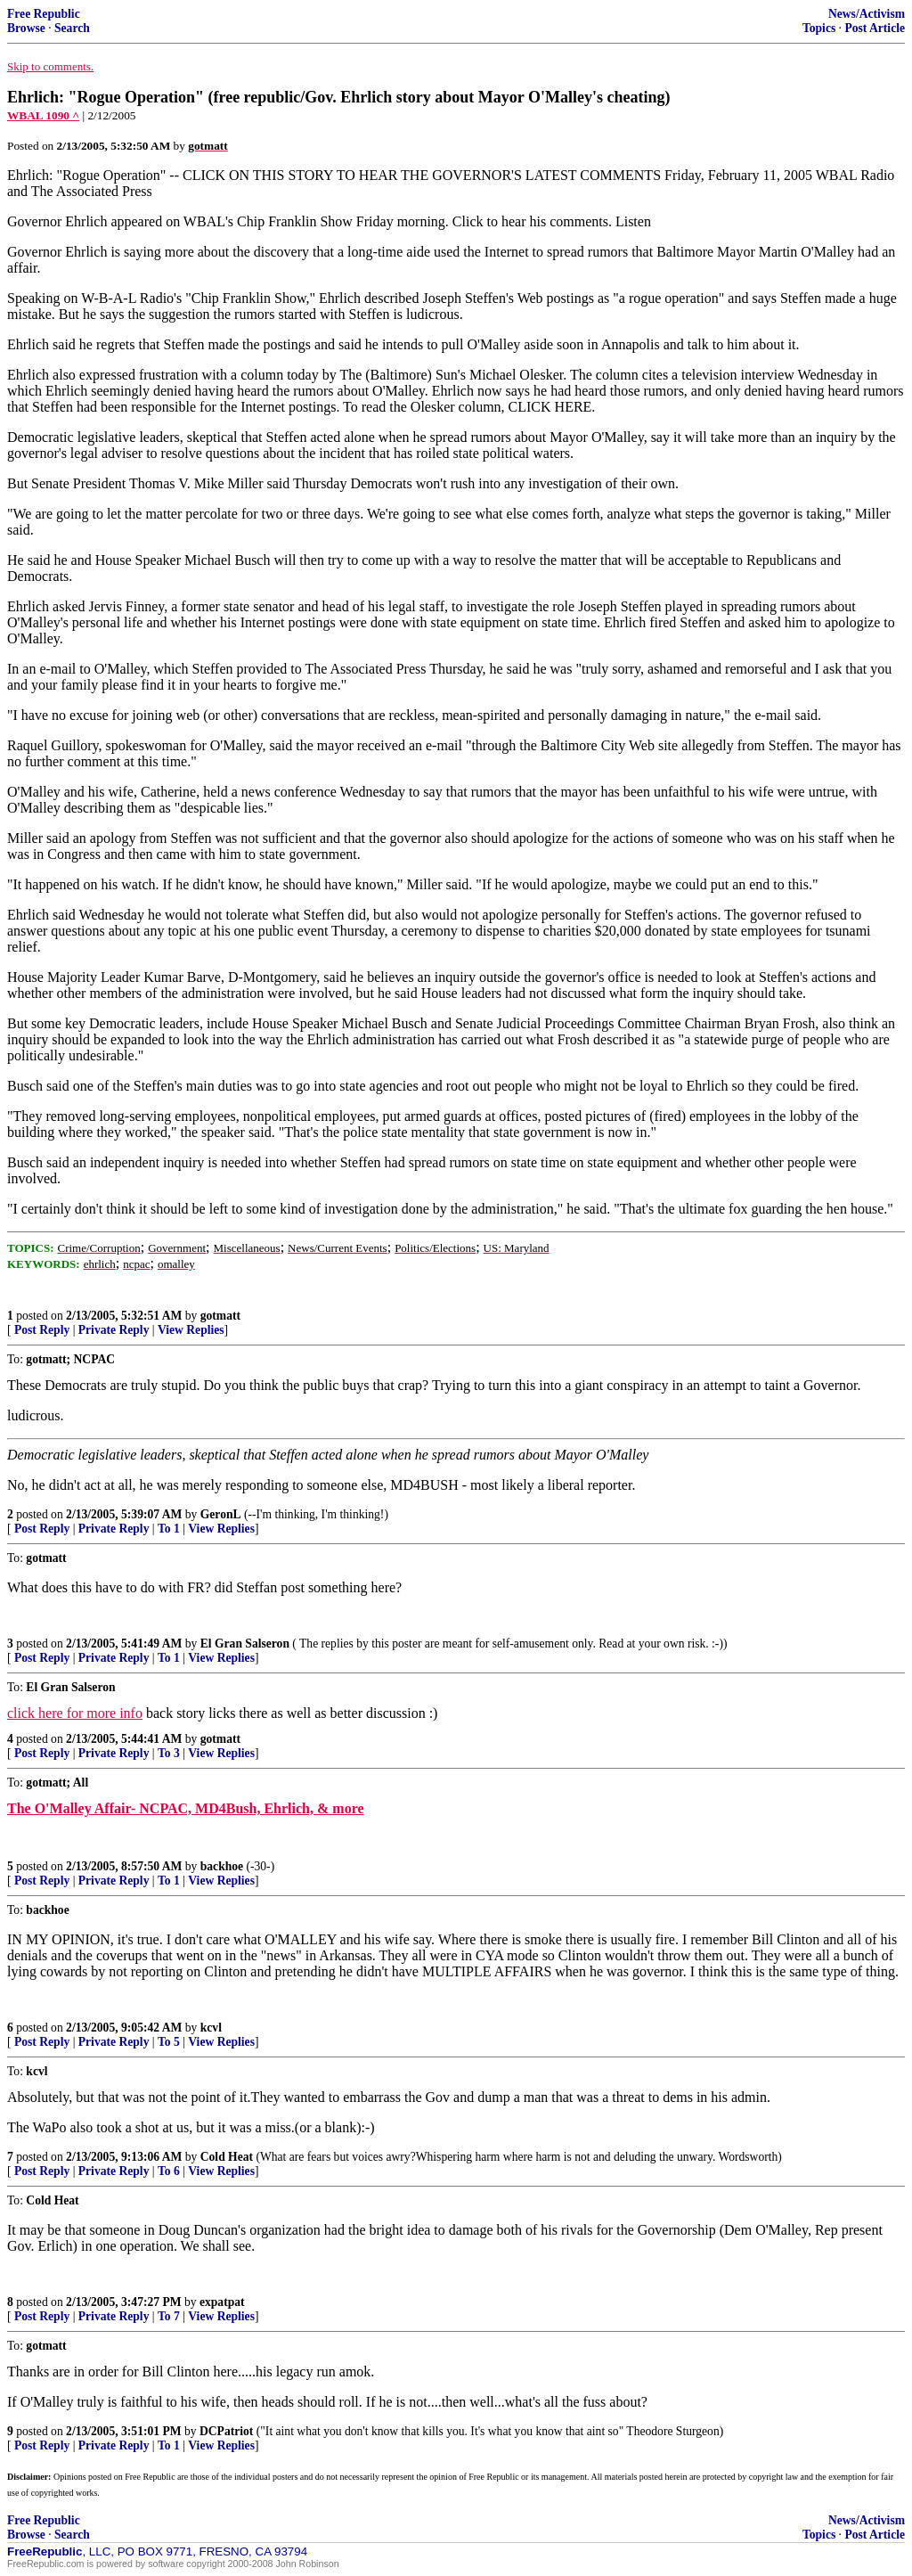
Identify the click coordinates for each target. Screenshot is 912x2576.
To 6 (169, 2171)
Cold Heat (226, 2156)
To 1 (169, 1528)
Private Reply (114, 1330)
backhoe (221, 1866)
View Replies (191, 1330)
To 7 (169, 2316)
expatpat (222, 2302)
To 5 (169, 2042)
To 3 (169, 1753)
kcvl (211, 2027)
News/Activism (866, 13)
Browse (26, 28)
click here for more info (74, 1713)
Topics (818, 28)
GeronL (220, 1514)
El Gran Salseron (244, 1643)
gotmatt (220, 1315)
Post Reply (41, 1330)
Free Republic (43, 13)
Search (72, 28)
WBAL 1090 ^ (43, 115)
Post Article (874, 28)
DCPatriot (226, 2431)
